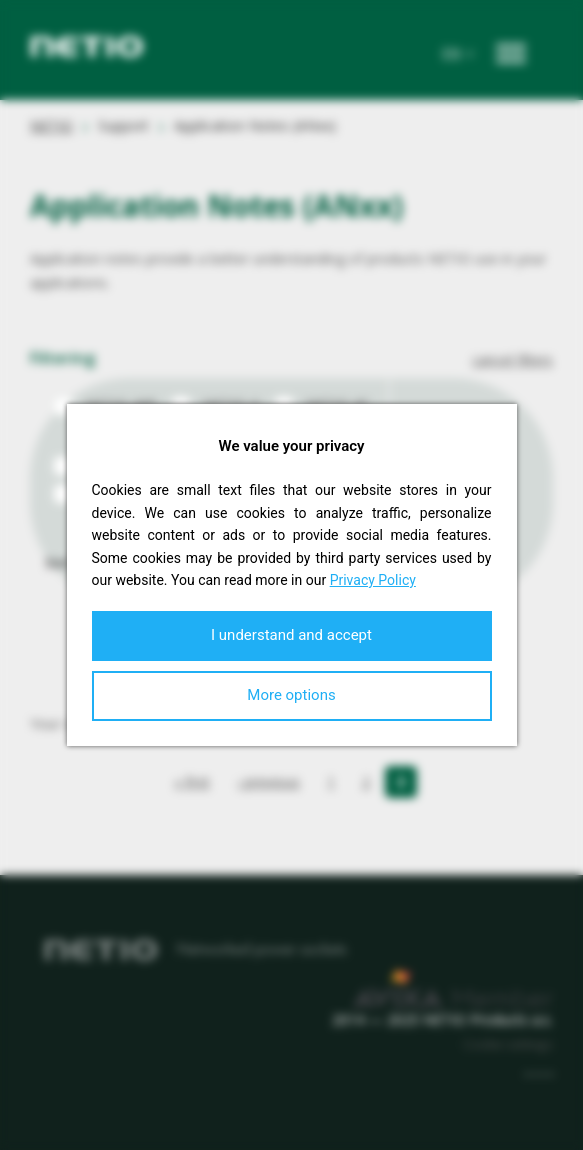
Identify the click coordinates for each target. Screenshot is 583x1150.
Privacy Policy (373, 580)
